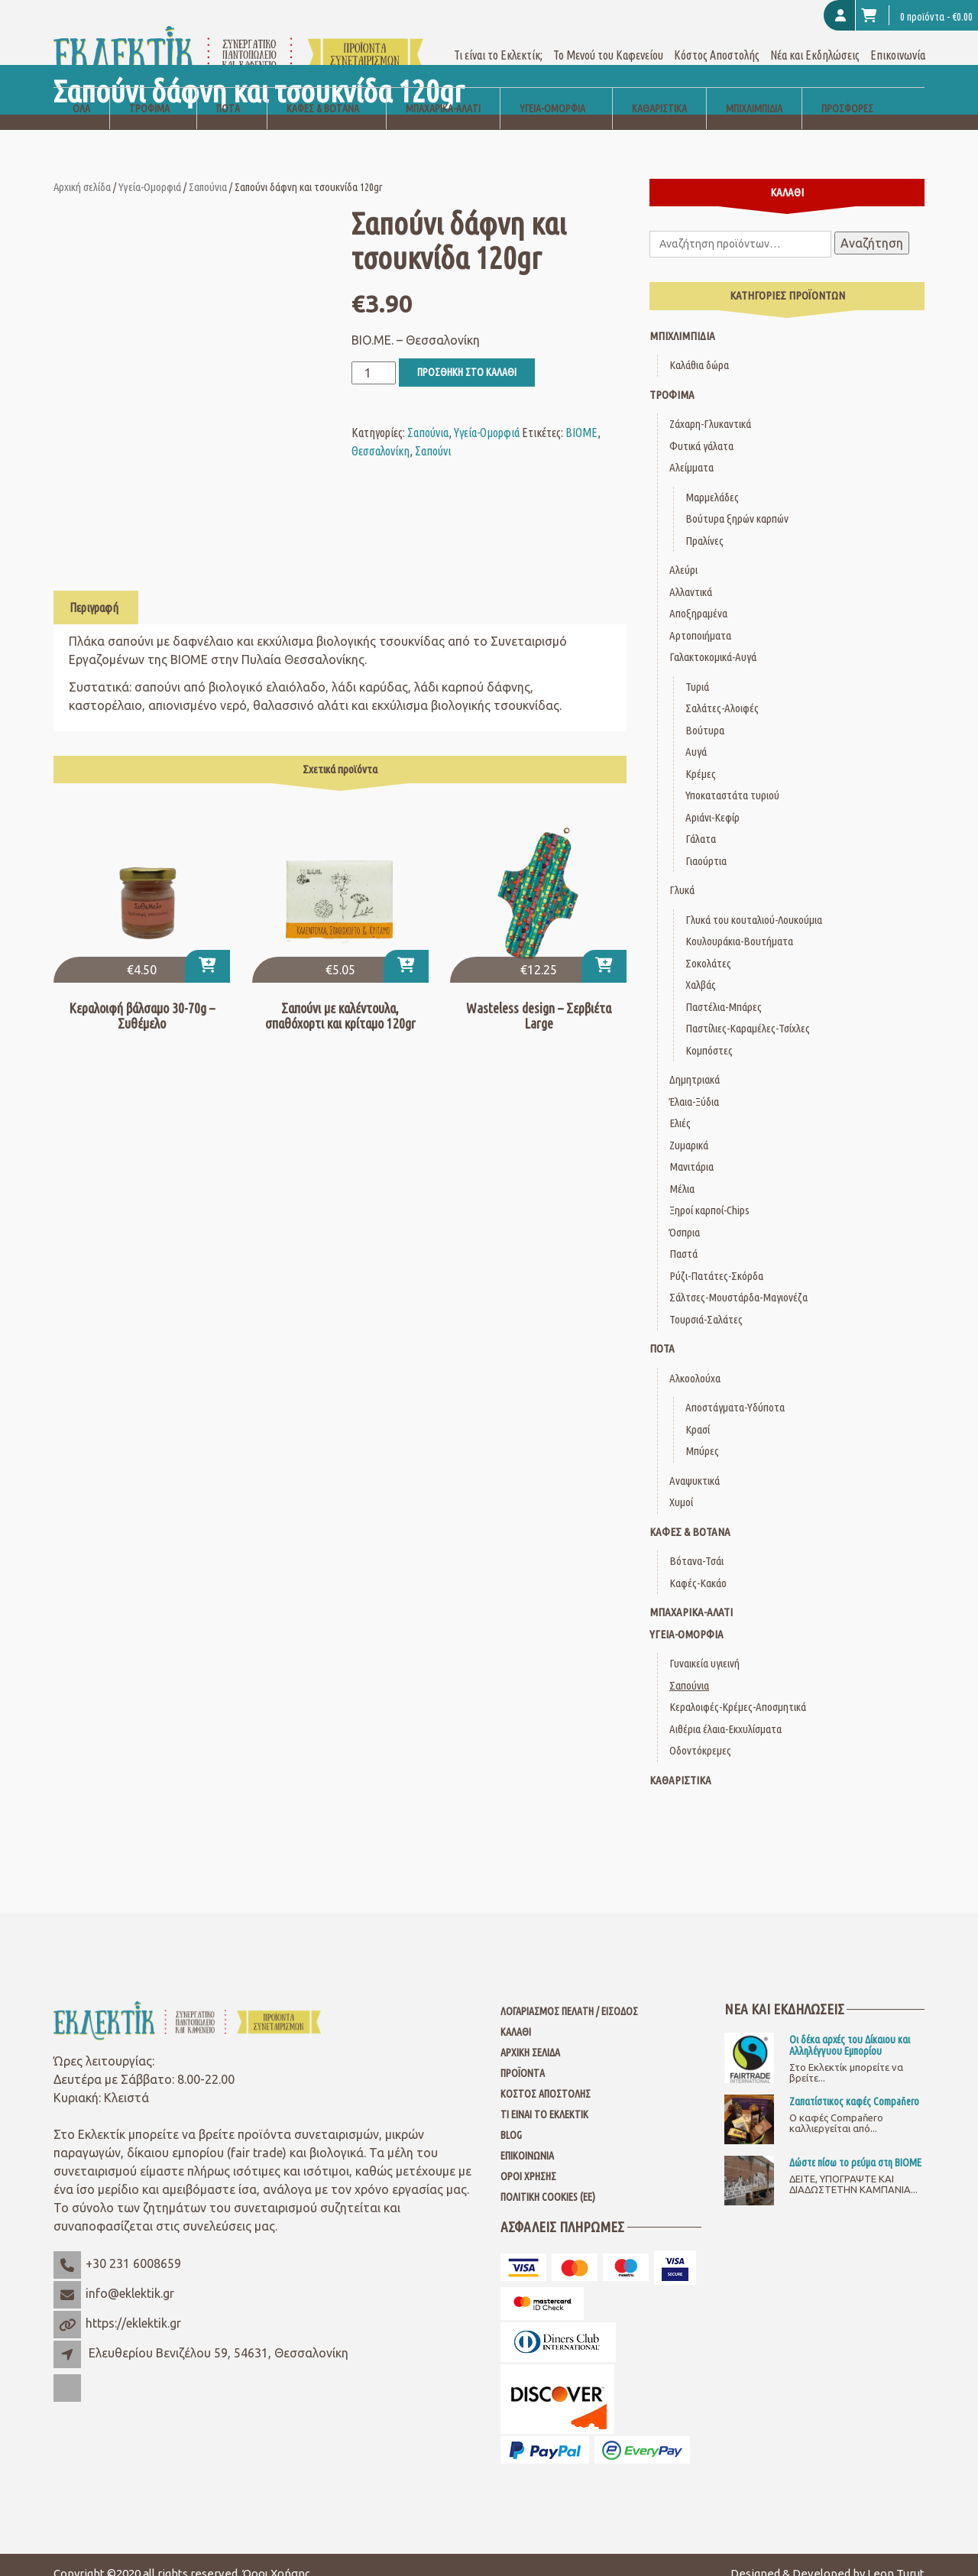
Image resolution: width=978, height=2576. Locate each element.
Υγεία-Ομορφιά (552, 90)
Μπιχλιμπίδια (754, 90)
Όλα (81, 90)
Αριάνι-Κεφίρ (712, 798)
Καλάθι (515, 2014)
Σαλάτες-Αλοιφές (722, 690)
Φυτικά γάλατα (701, 427)
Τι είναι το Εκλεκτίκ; (498, 37)
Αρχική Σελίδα (530, 2035)
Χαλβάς (700, 967)
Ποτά (228, 90)
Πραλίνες (704, 522)
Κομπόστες (709, 1032)
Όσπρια (684, 1213)
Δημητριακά (694, 1061)
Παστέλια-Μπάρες (723, 988)
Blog (511, 2117)
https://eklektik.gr (133, 2305)
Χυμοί (681, 1484)
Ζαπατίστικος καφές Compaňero (854, 2084)
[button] (406, 948)
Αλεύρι (683, 552)
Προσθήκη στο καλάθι (467, 354)
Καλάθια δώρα (699, 347)
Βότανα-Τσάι (696, 1543)
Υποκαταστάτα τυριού (732, 777)
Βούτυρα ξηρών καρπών (737, 500)
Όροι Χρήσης (528, 2159)
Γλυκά (682, 872)
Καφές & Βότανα (323, 90)
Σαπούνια (208, 168)
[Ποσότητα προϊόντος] (373, 354)
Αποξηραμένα (698, 595)
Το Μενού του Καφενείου (608, 37)
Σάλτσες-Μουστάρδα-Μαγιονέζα (738, 1279)
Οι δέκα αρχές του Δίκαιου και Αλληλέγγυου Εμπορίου (849, 2027)
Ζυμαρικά (688, 1126)
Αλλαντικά (690, 573)
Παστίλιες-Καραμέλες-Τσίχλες (747, 1010)
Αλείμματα (691, 449)
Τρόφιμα (149, 90)
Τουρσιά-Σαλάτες (706, 1300)
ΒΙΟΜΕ (581, 414)
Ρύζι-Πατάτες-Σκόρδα (716, 1257)
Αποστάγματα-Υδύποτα (735, 1389)
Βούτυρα (704, 711)
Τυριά (697, 668)
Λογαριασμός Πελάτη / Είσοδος (569, 1994)
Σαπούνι (433, 432)
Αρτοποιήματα (700, 617)
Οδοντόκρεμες (700, 1732)
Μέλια (682, 1170)
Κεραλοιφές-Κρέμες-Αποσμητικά (737, 1689)
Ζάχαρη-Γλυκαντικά (710, 406)
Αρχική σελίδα (82, 168)
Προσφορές (847, 90)
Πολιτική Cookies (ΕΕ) (547, 2179)
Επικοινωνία (897, 37)
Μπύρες (702, 1433)
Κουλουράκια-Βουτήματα (739, 923)
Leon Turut (896, 2555)
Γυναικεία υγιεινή (704, 1645)
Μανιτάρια (691, 1148)
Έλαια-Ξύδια (694, 1083)
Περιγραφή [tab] (94, 589)
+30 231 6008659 (133, 2246)
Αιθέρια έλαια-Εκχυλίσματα (725, 1710)
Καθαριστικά (659, 90)
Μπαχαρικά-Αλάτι (443, 90)
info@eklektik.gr (130, 2276)
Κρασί (697, 1411)
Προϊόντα (522, 2055)
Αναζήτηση (871, 225)
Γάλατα (700, 821)
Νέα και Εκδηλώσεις (815, 37)
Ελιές (680, 1105)
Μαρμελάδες (712, 478)
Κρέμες (700, 755)
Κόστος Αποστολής (716, 37)
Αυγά (696, 733)
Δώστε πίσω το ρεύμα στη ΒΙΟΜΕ (855, 2145)
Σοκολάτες (708, 944)
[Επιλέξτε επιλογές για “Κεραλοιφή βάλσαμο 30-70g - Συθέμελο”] (207, 948)
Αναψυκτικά (694, 1462)
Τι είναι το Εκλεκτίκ (544, 2097)
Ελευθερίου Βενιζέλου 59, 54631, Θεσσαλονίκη (218, 2335)
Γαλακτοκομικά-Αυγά (712, 639)
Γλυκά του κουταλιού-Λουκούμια (753, 901)
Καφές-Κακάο (698, 1564)
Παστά (683, 1236)
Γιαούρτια (706, 842)
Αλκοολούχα (695, 1359)
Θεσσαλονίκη (380, 432)
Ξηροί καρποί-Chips (709, 1192)
